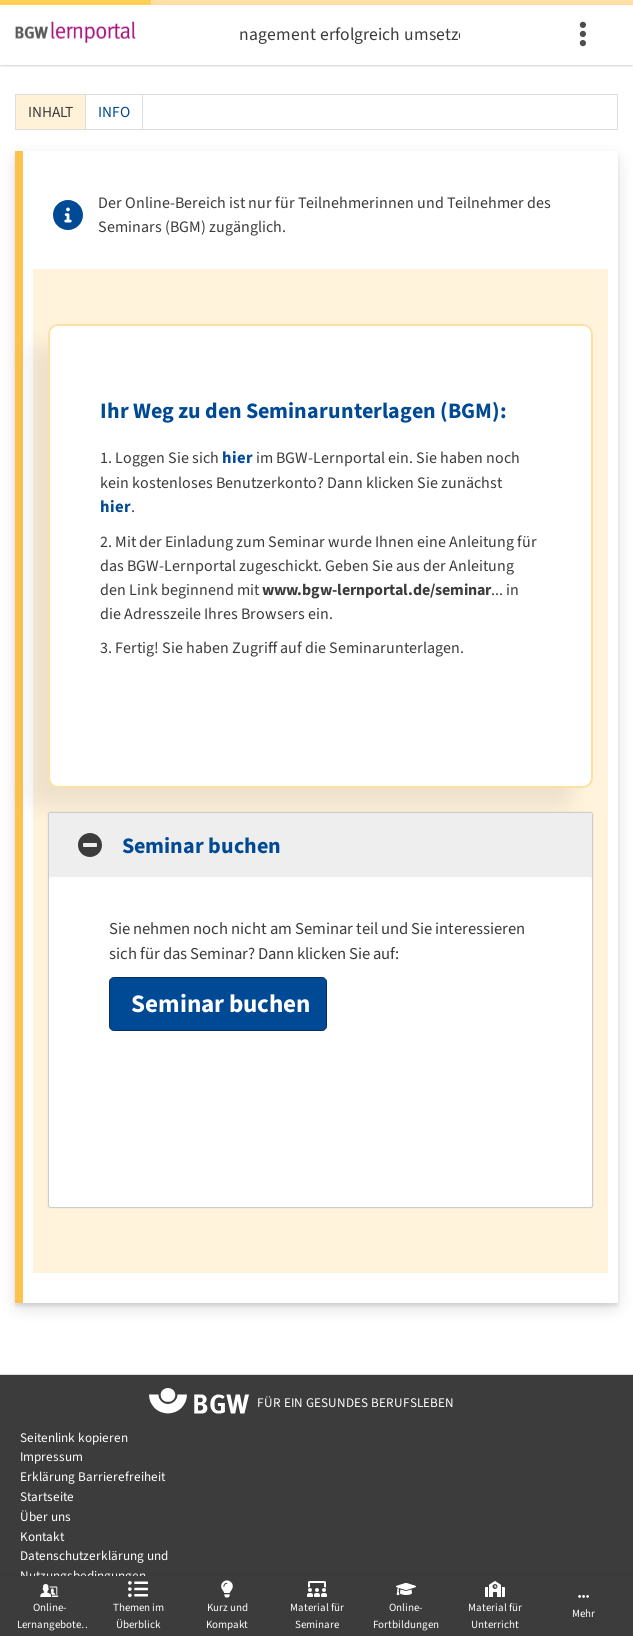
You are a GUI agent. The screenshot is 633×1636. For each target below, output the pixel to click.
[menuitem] (585, 35)
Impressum (51, 1456)
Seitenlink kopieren (74, 1437)
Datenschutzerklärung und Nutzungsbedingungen (94, 1565)
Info (114, 112)
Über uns (45, 1516)
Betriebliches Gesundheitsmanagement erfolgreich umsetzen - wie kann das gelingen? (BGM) (350, 34)
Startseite (47, 1496)
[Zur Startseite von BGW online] (199, 1404)
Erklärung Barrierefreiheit (92, 1476)
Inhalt (44, 112)
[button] (320, 845)
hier (237, 458)
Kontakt (42, 1536)
